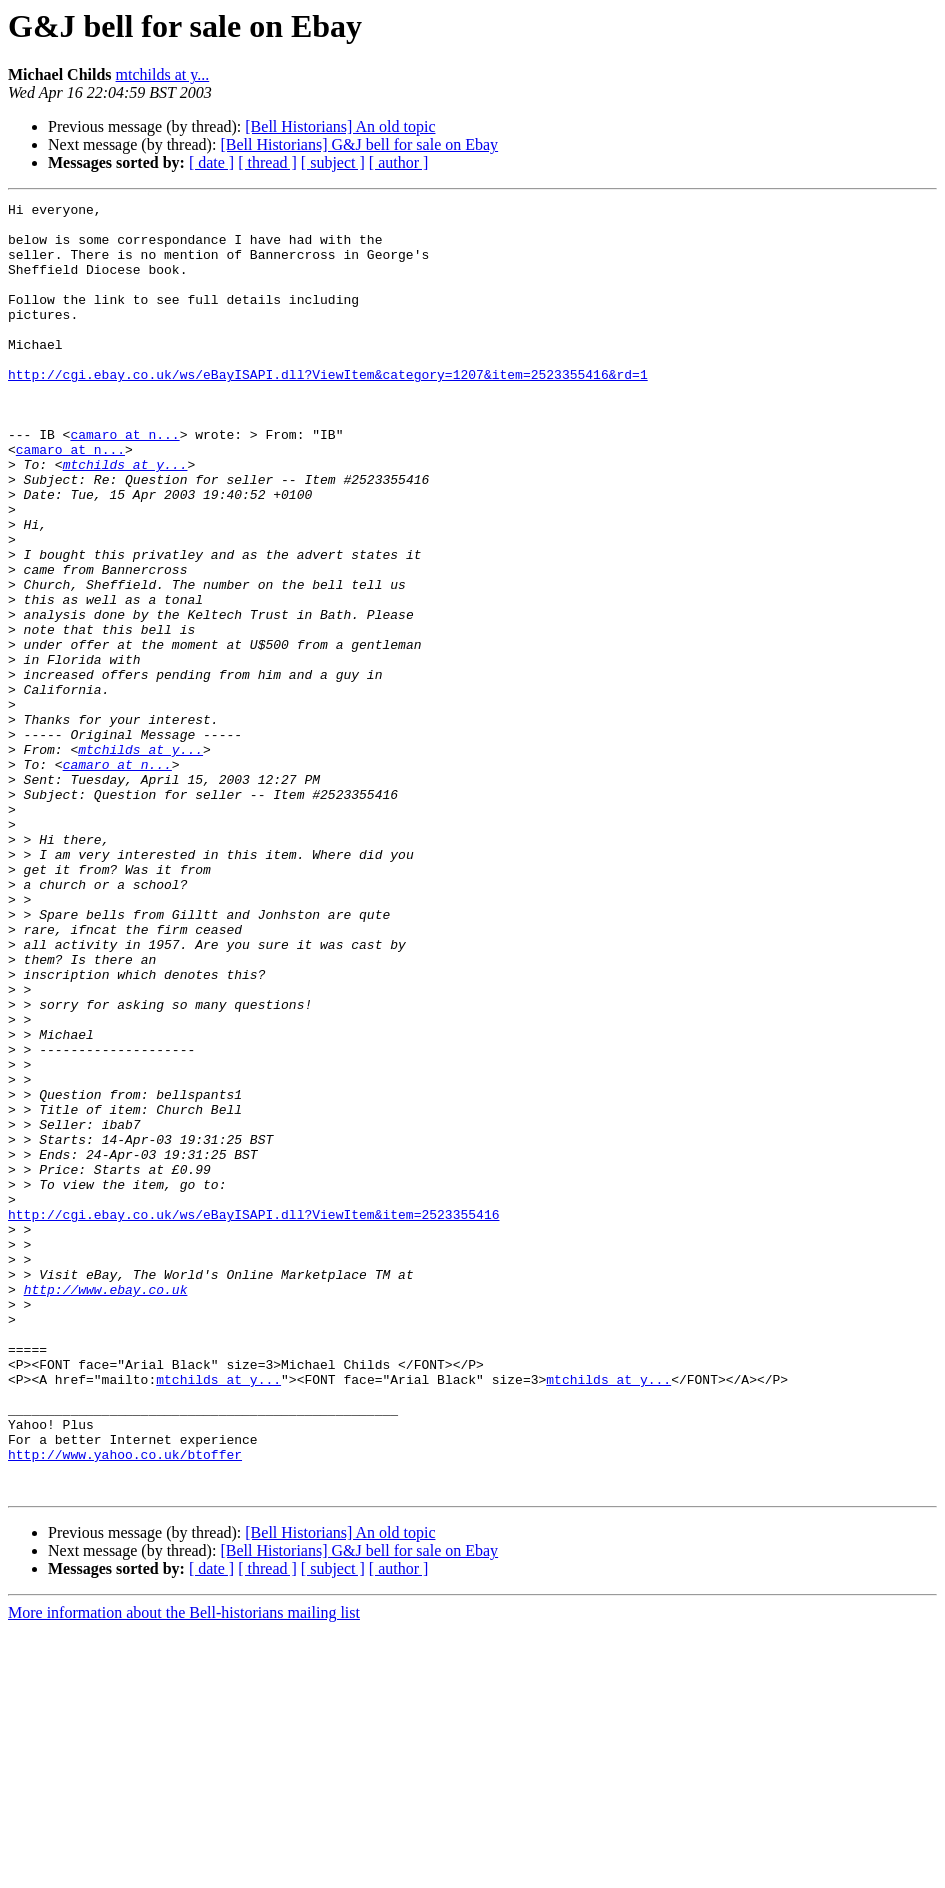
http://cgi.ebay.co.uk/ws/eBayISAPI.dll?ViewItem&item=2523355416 (253, 1418)
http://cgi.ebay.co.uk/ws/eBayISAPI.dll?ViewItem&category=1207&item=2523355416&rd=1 (328, 410)
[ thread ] (267, 162)
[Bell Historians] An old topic (340, 126)
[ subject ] (333, 162)
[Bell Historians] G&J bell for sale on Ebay (359, 144)
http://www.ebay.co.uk (106, 1508)
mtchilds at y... (163, 74)
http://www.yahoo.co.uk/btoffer (125, 1706)
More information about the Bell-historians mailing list (184, 1870)
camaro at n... (124, 482)
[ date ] (211, 162)
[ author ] (399, 162)
